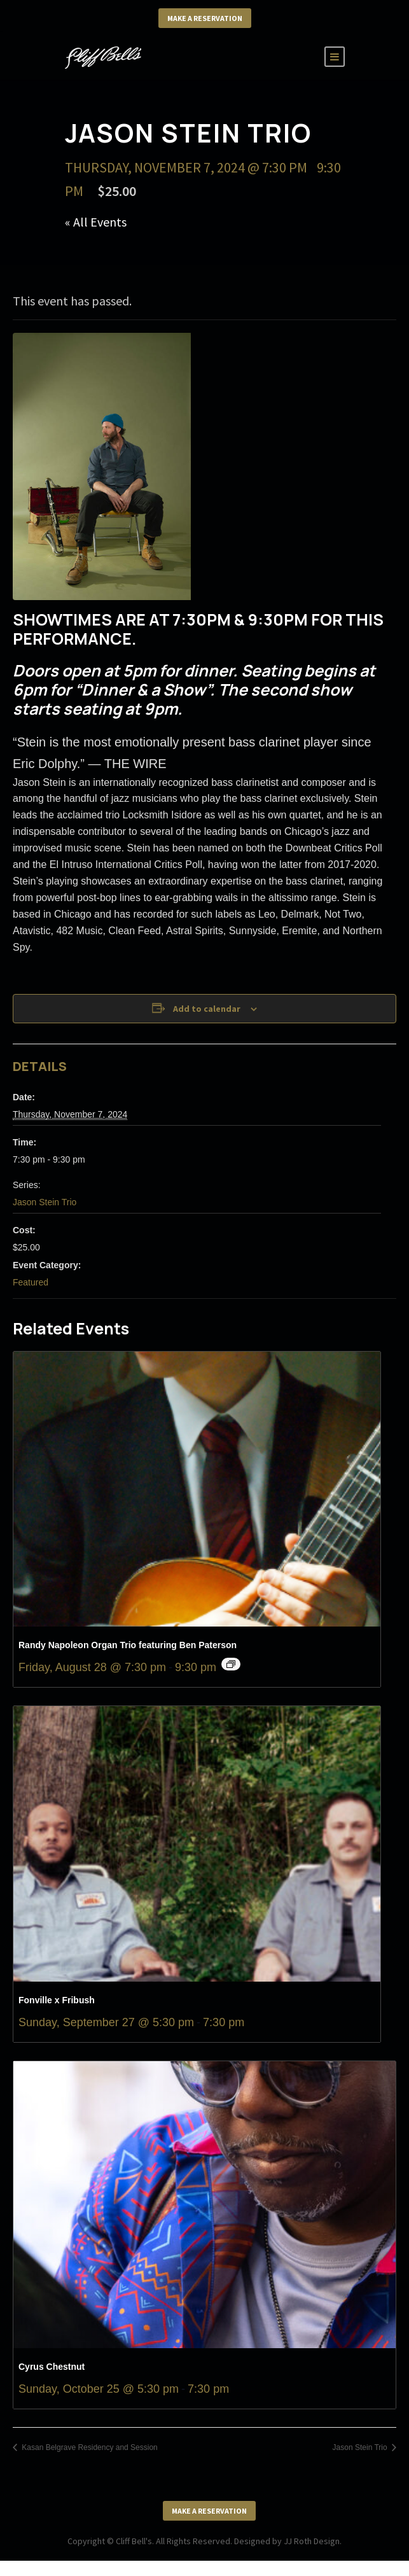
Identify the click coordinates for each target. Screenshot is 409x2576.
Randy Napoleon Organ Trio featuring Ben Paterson (127, 1645)
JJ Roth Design (312, 2541)
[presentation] (196, 1489)
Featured (30, 1282)
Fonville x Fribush (56, 2000)
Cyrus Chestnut (52, 2367)
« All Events (96, 222)
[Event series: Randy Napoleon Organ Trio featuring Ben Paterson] (230, 1664)
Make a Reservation (204, 18)
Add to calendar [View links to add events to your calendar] (206, 1008)
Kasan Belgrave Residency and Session (89, 2447)
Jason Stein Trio (44, 1202)
